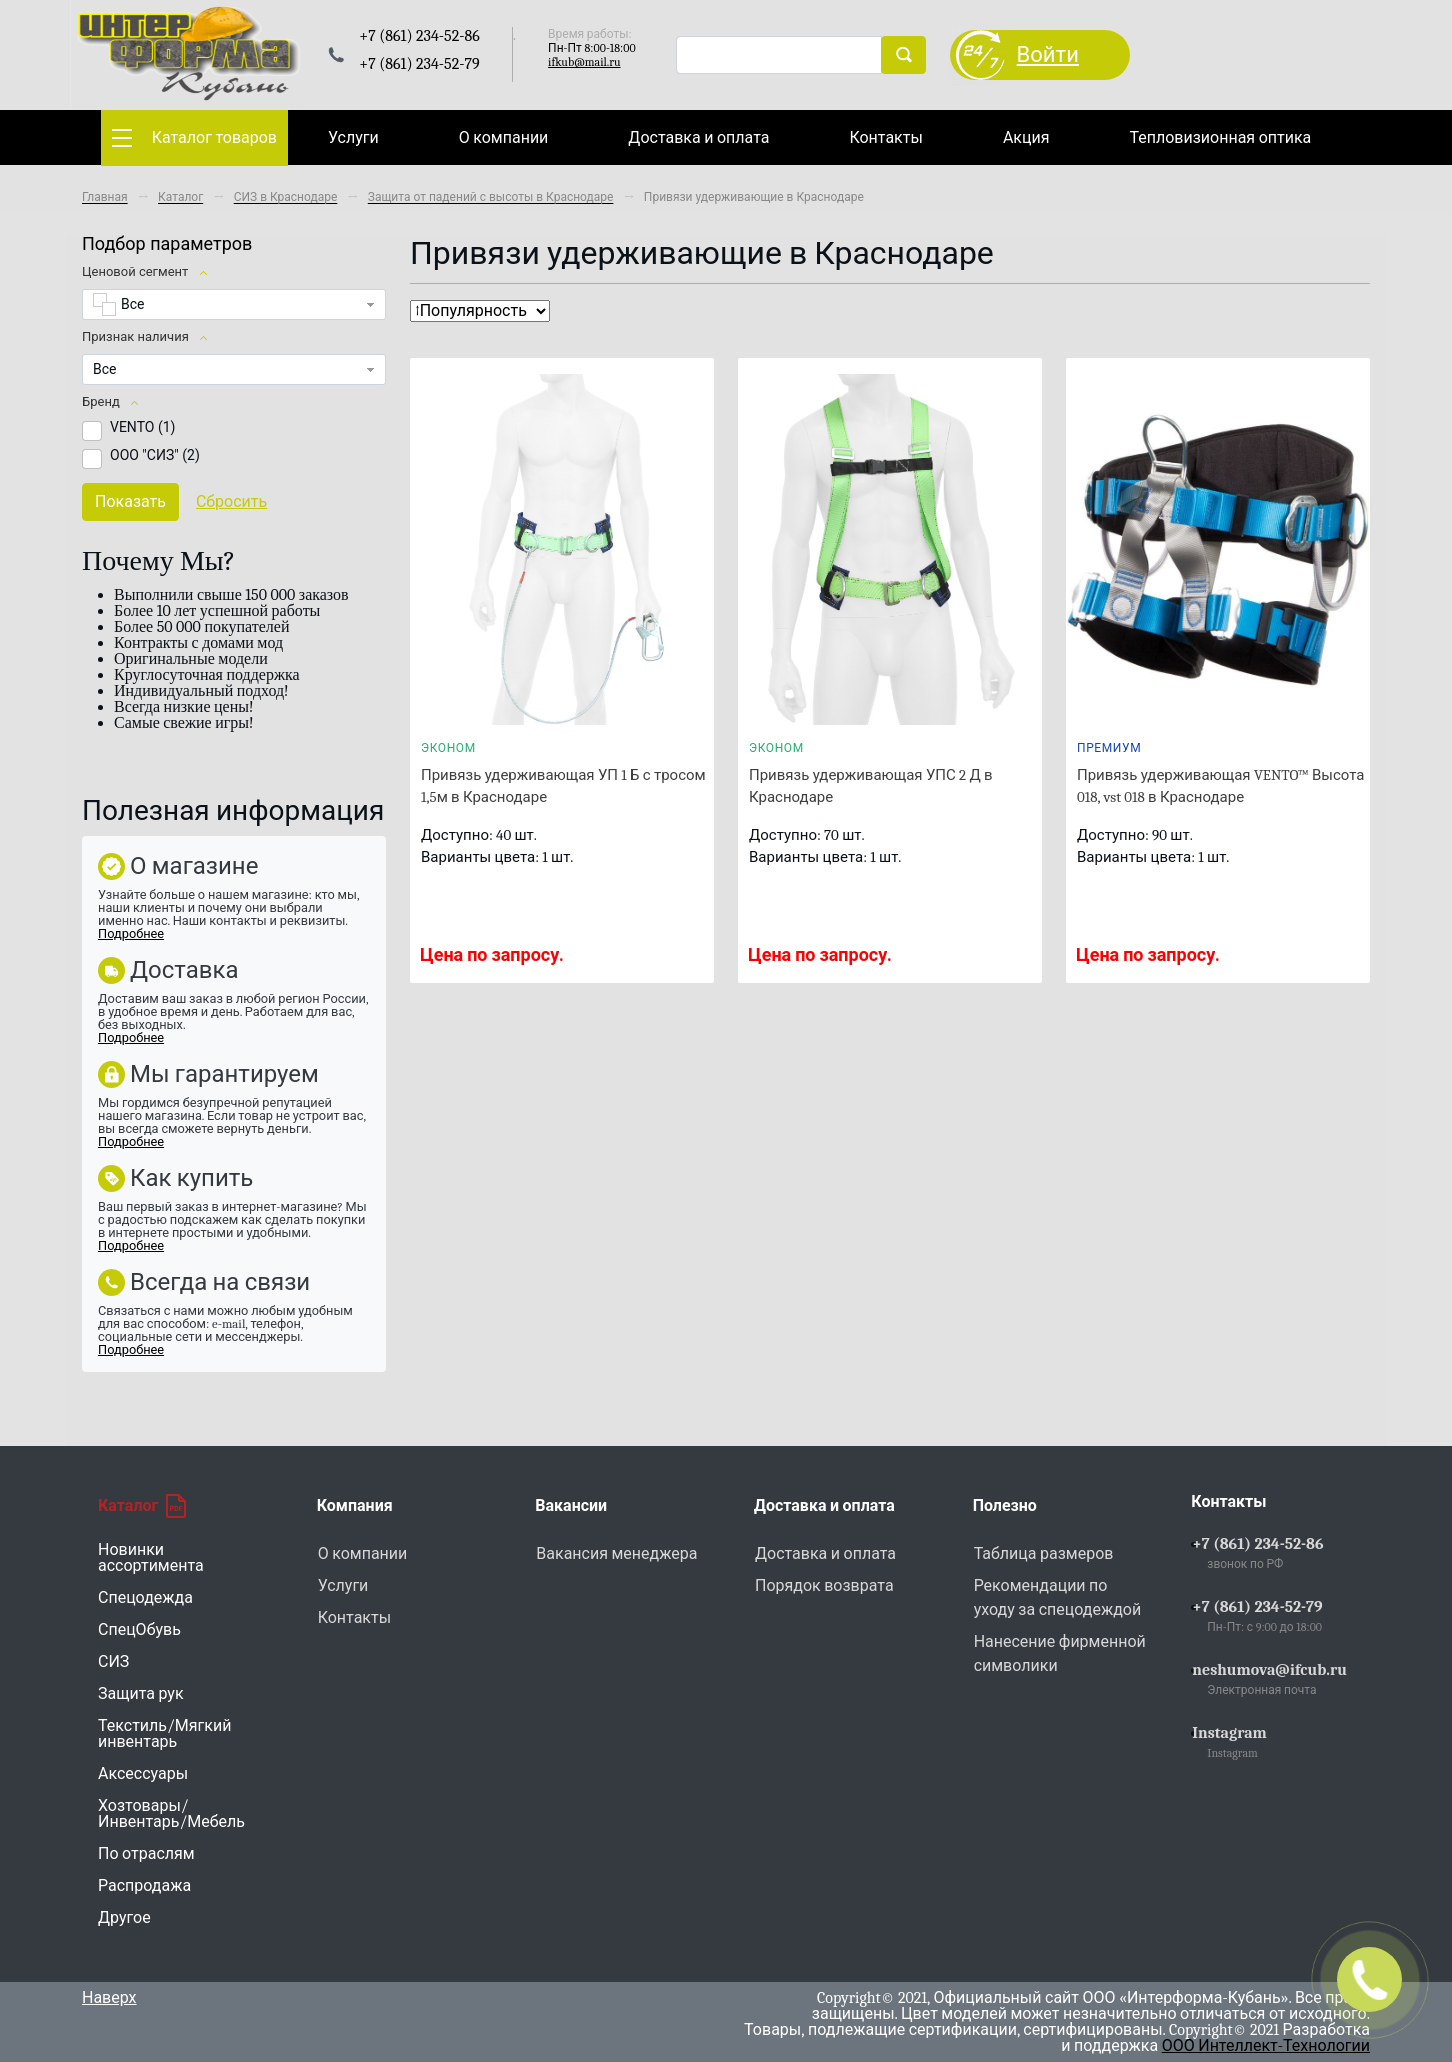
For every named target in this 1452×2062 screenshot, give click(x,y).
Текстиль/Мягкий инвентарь (164, 1734)
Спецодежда (145, 1598)
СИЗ (113, 1662)
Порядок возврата (824, 1586)
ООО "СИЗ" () (155, 455)
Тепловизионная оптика (1220, 138)
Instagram (1229, 1733)
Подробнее (131, 933)
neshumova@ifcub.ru (1269, 1670)
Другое (124, 1918)
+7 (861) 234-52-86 (1257, 1544)
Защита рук (141, 1694)
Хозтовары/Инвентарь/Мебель (171, 1814)
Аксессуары (143, 1774)
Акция (1026, 138)
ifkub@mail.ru (584, 62)
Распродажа (144, 1886)
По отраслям (146, 1854)
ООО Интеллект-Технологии (1266, 2046)
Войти (1048, 55)
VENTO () (142, 427)
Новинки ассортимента (151, 1558)
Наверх (109, 1998)
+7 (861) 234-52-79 (1257, 1607)
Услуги (353, 138)
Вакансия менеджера (616, 1554)
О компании (504, 138)
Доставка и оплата (698, 138)
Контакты (885, 138)
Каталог (142, 1506)
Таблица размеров (1044, 1554)
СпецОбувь (139, 1630)
